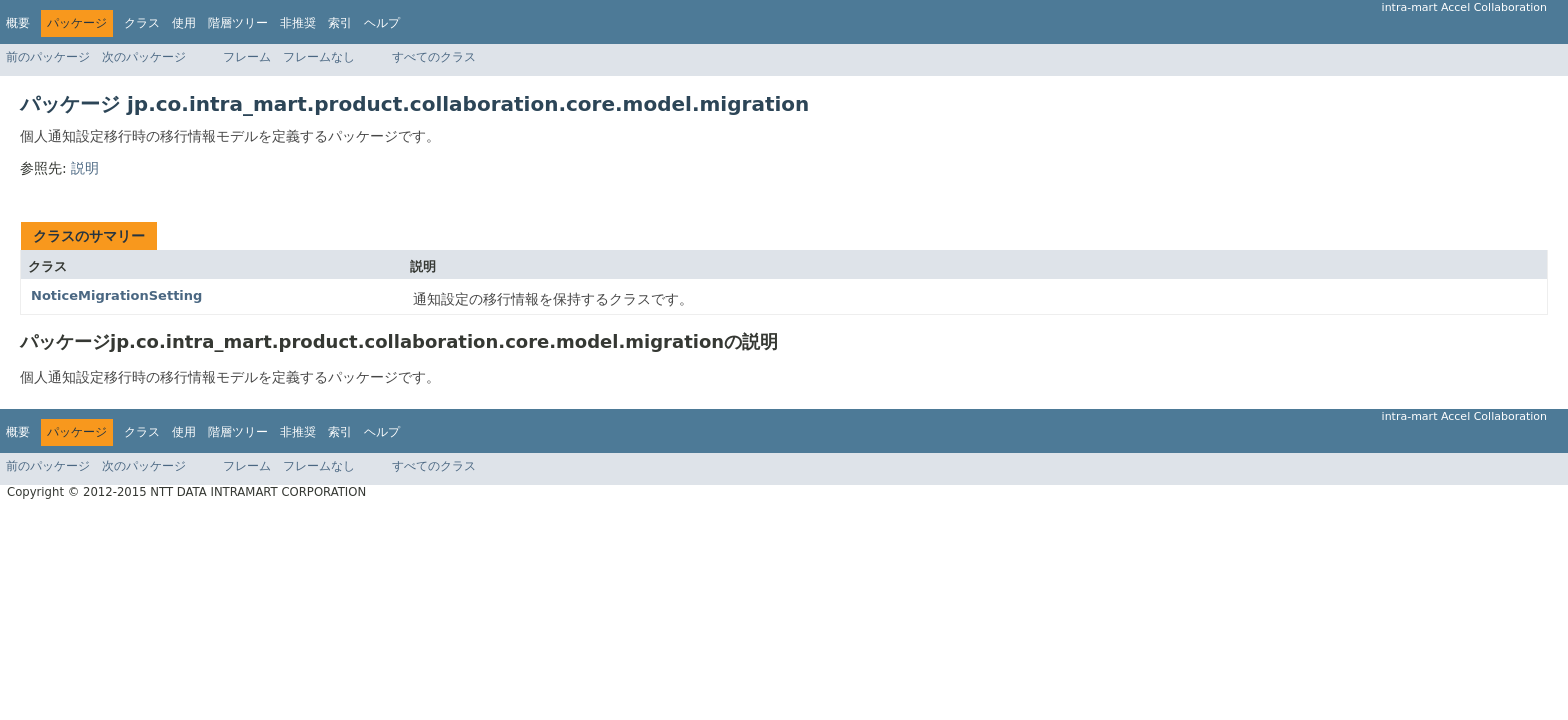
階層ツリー (238, 23)
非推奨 (298, 23)
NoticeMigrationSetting (116, 295)
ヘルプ (382, 23)
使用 (184, 23)
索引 (340, 23)
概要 (18, 23)
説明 (85, 168)
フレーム (247, 57)
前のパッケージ (48, 57)
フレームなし (319, 57)
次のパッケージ (144, 57)
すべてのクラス (434, 57)
